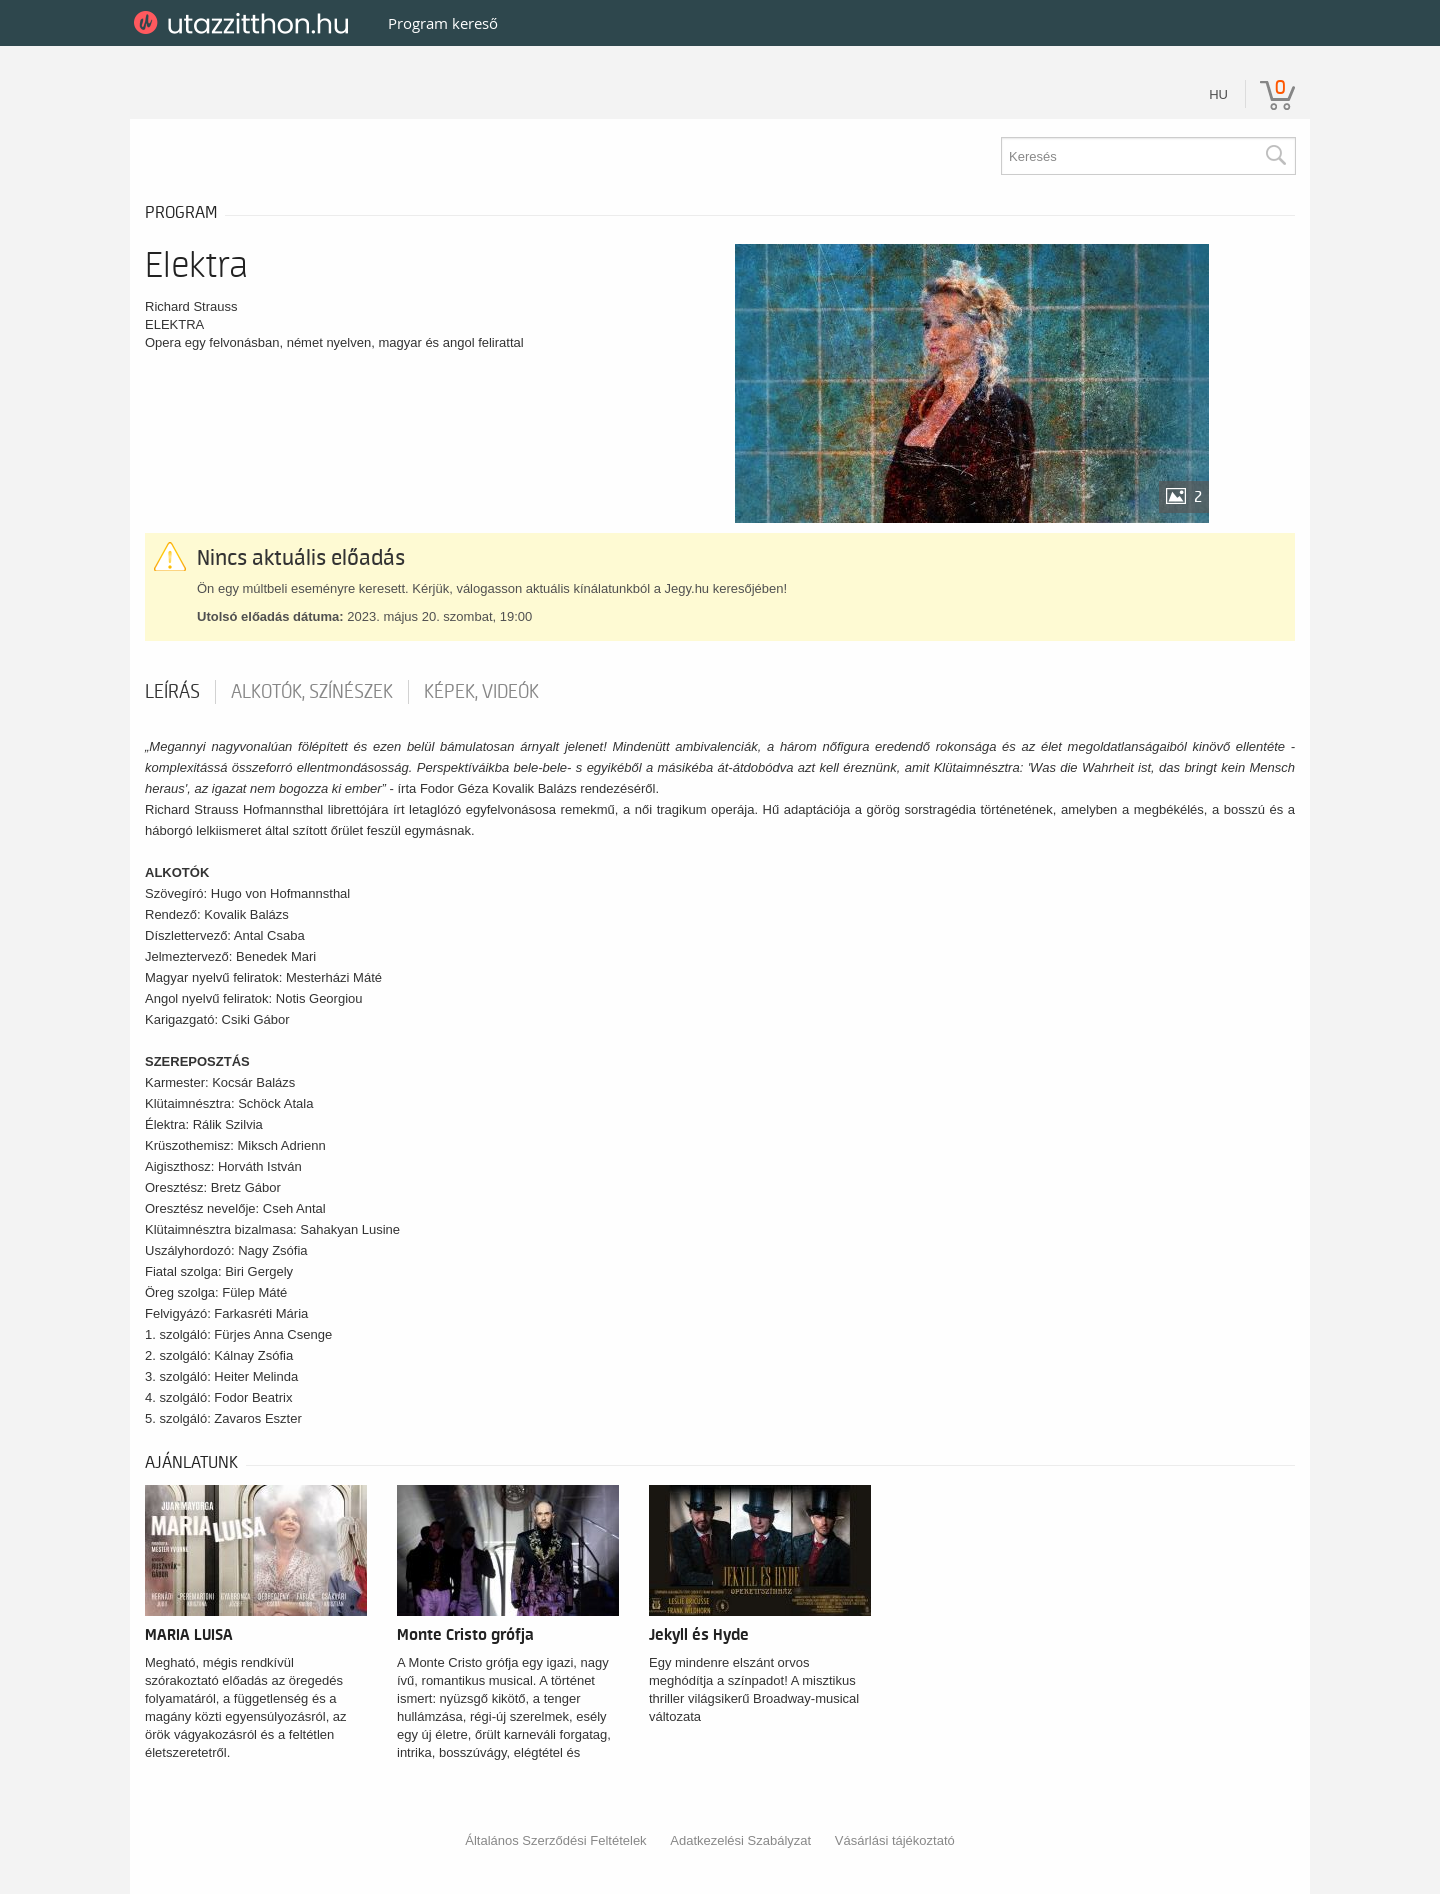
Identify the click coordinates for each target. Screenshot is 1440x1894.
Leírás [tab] (172, 692)
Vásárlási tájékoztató (895, 1840)
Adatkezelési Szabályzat (740, 1840)
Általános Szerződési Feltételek (555, 1840)
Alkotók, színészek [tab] (312, 692)
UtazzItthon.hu (244, 23)
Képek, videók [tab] (481, 692)
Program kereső (443, 23)
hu (1218, 94)
